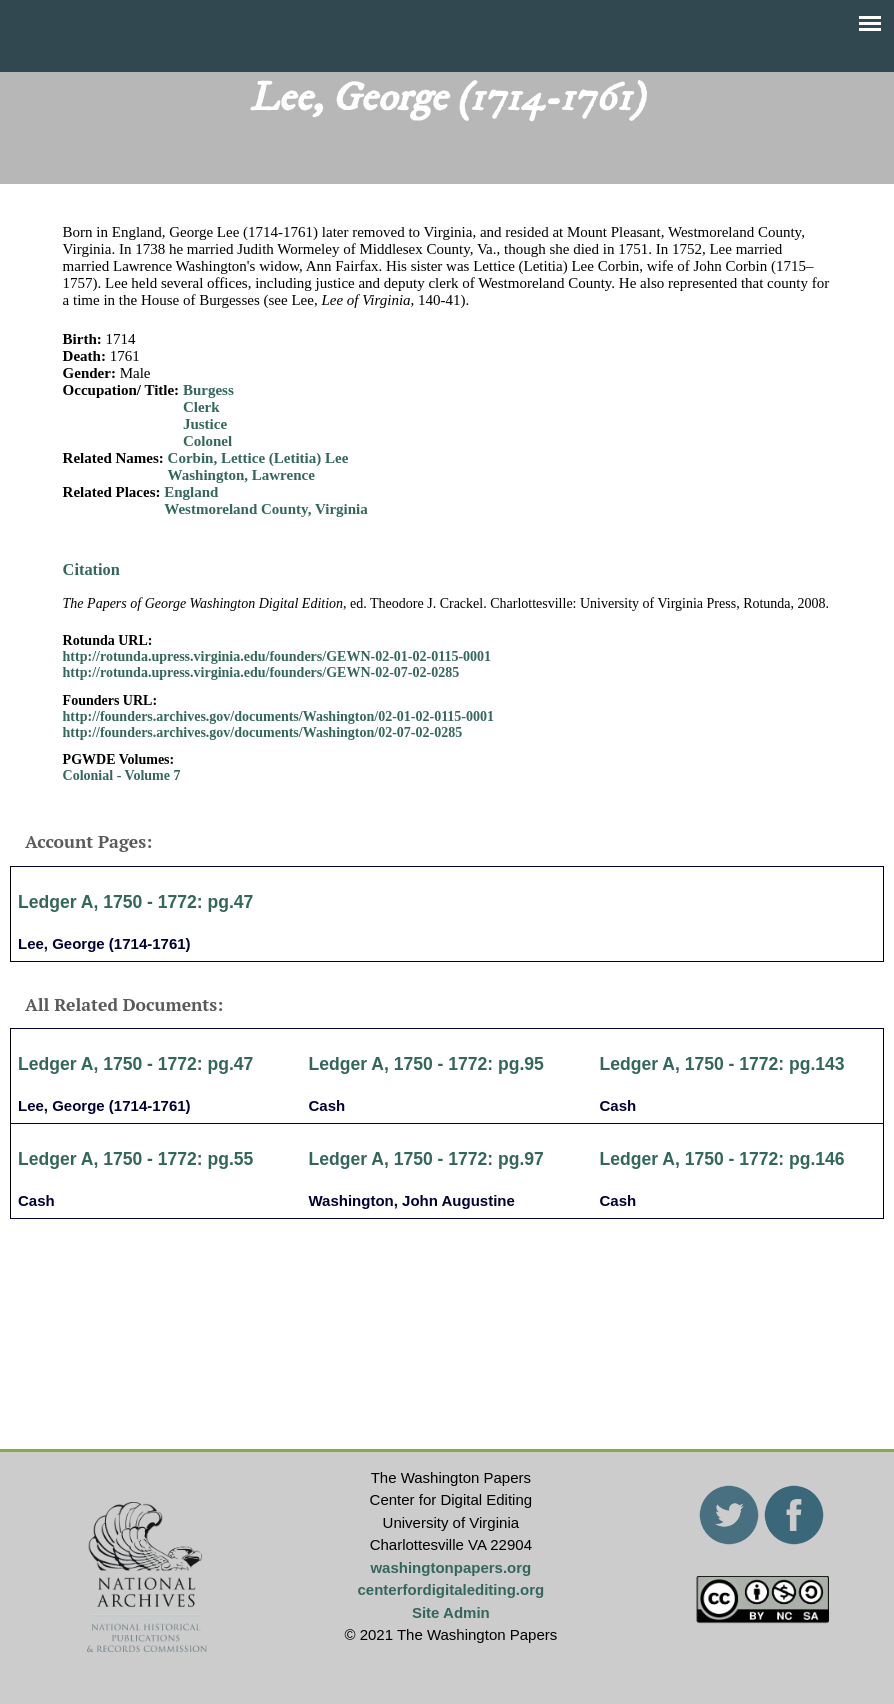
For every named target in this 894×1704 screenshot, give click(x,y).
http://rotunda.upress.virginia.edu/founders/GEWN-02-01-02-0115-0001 (277, 656)
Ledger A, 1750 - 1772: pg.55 (135, 1159)
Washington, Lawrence (241, 475)
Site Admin (451, 1612)
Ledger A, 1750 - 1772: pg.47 (135, 902)
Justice (205, 424)
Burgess (208, 390)
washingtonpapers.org (450, 1567)
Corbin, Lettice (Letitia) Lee (258, 458)
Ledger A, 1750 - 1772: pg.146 (722, 1159)
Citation (91, 569)
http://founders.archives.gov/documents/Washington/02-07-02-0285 (263, 732)
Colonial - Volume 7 (122, 775)
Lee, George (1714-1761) (104, 943)
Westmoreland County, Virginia (266, 509)
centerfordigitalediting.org (450, 1589)
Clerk (201, 407)
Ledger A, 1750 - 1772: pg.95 (426, 1064)
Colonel (207, 441)
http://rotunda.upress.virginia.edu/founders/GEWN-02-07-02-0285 (261, 672)
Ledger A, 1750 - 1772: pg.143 (722, 1064)
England (191, 492)
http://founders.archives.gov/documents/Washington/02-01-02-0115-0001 (278, 716)
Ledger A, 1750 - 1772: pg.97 (426, 1159)
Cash (327, 1105)
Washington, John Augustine (412, 1200)
